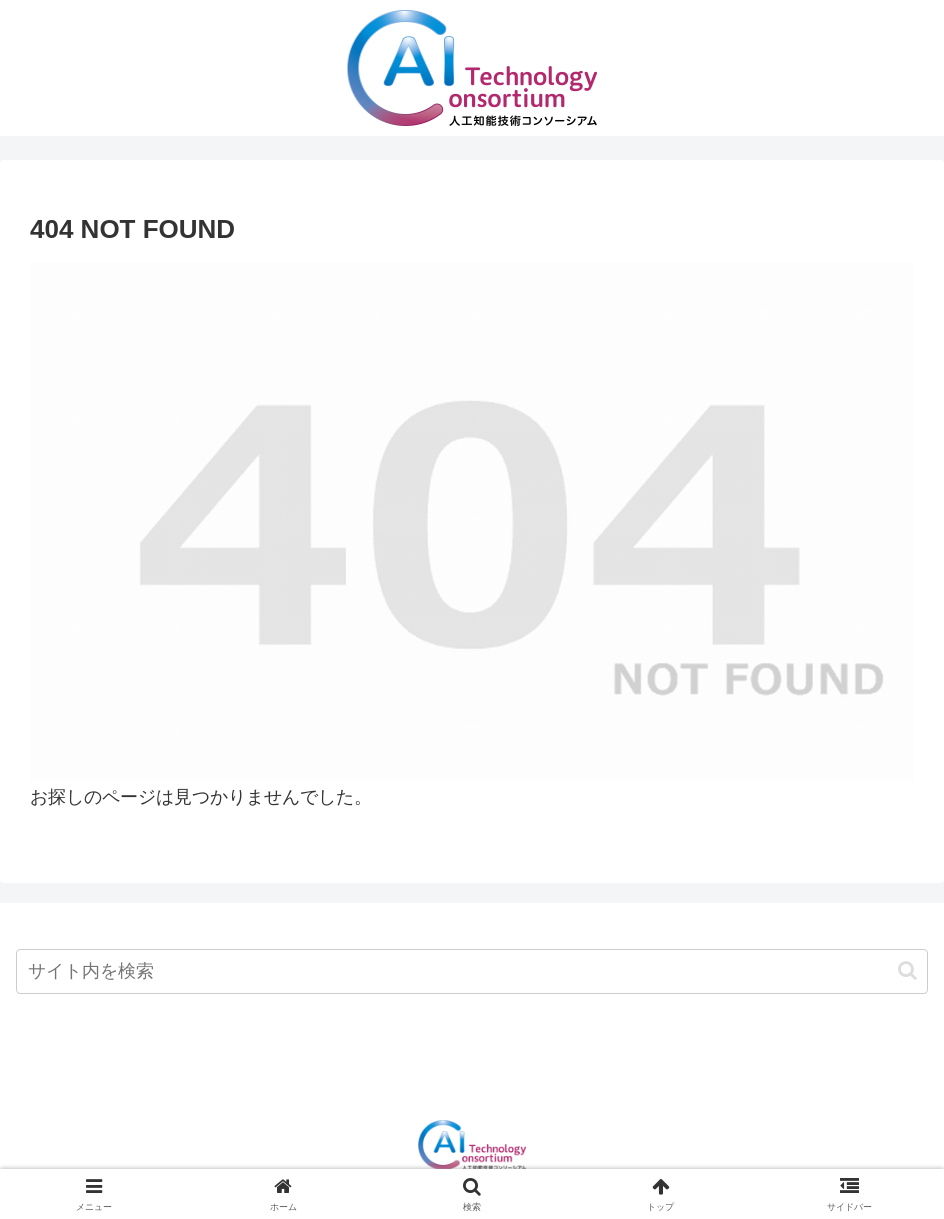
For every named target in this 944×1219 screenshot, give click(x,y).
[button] (907, 970)
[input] (472, 971)
